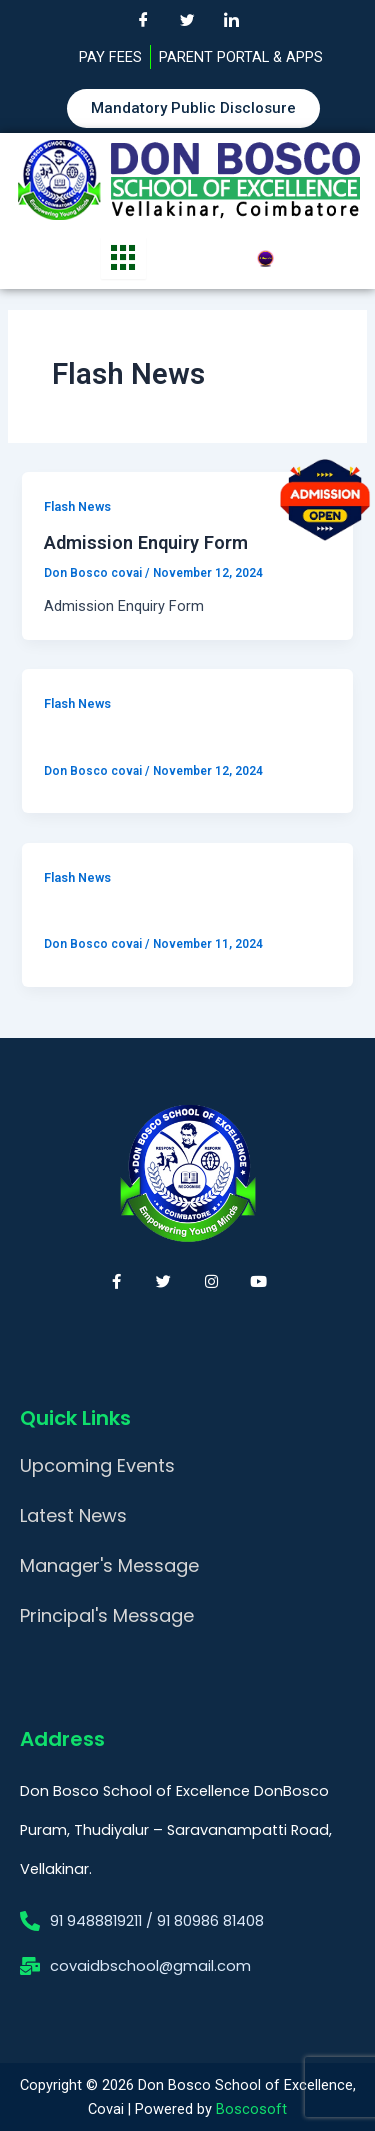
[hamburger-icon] (123, 258)
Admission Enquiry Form (146, 542)
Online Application (120, 739)
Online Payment (110, 912)
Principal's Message (107, 1615)
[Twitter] (188, 20)
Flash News (77, 506)
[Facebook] (144, 20)
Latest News (73, 1515)
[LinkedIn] (232, 20)
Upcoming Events (97, 1465)
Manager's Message (109, 1565)
